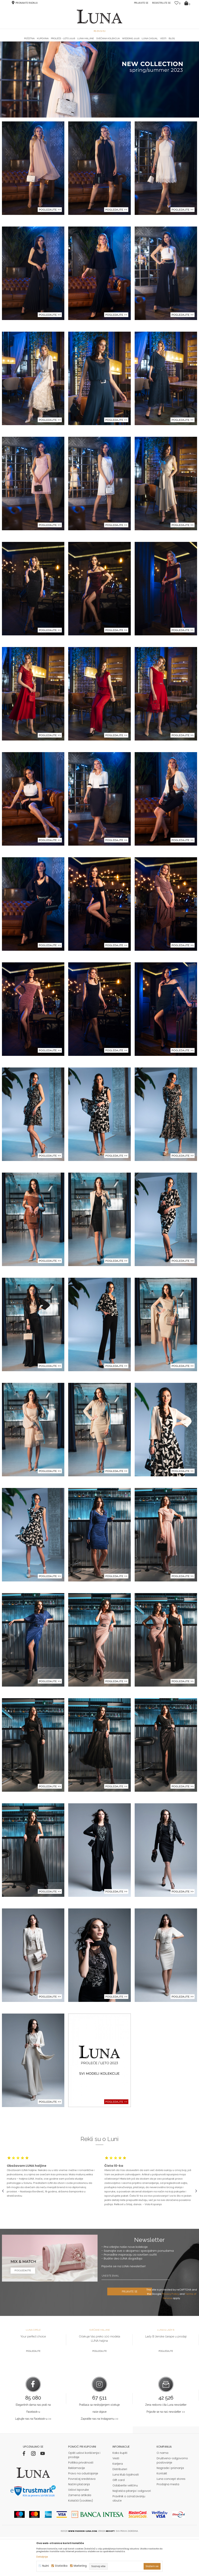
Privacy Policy (170, 2333)
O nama (162, 2492)
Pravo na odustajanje (83, 2512)
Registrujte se (161, 2)
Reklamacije (76, 2507)
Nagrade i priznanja (170, 2507)
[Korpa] (187, 3)
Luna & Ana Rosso (164, 42)
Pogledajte (33, 2389)
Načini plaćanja (79, 2523)
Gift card (119, 2519)
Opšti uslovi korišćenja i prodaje (84, 2494)
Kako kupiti (120, 2492)
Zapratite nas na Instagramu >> (99, 2457)
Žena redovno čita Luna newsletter (166, 2443)
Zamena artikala (79, 2534)
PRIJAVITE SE (129, 2330)
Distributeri (120, 2508)
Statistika (61, 2565)
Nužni (45, 2565)
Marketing (80, 2565)
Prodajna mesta (168, 2523)
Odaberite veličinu (125, 2524)
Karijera (118, 2502)
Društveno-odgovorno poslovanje (172, 2499)
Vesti (116, 2497)
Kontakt (162, 2512)
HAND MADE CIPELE (34, 42)
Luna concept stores (171, 2518)
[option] (34, 42)
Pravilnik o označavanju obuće (129, 2537)
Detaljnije (42, 2557)
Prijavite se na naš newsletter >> (166, 2450)
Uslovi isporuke (78, 2528)
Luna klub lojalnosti (126, 2513)
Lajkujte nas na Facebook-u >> (33, 2457)
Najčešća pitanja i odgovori (132, 2530)
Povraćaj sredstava (81, 2518)
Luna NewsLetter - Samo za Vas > (100, 42)
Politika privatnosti (80, 2501)
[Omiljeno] (178, 3)
